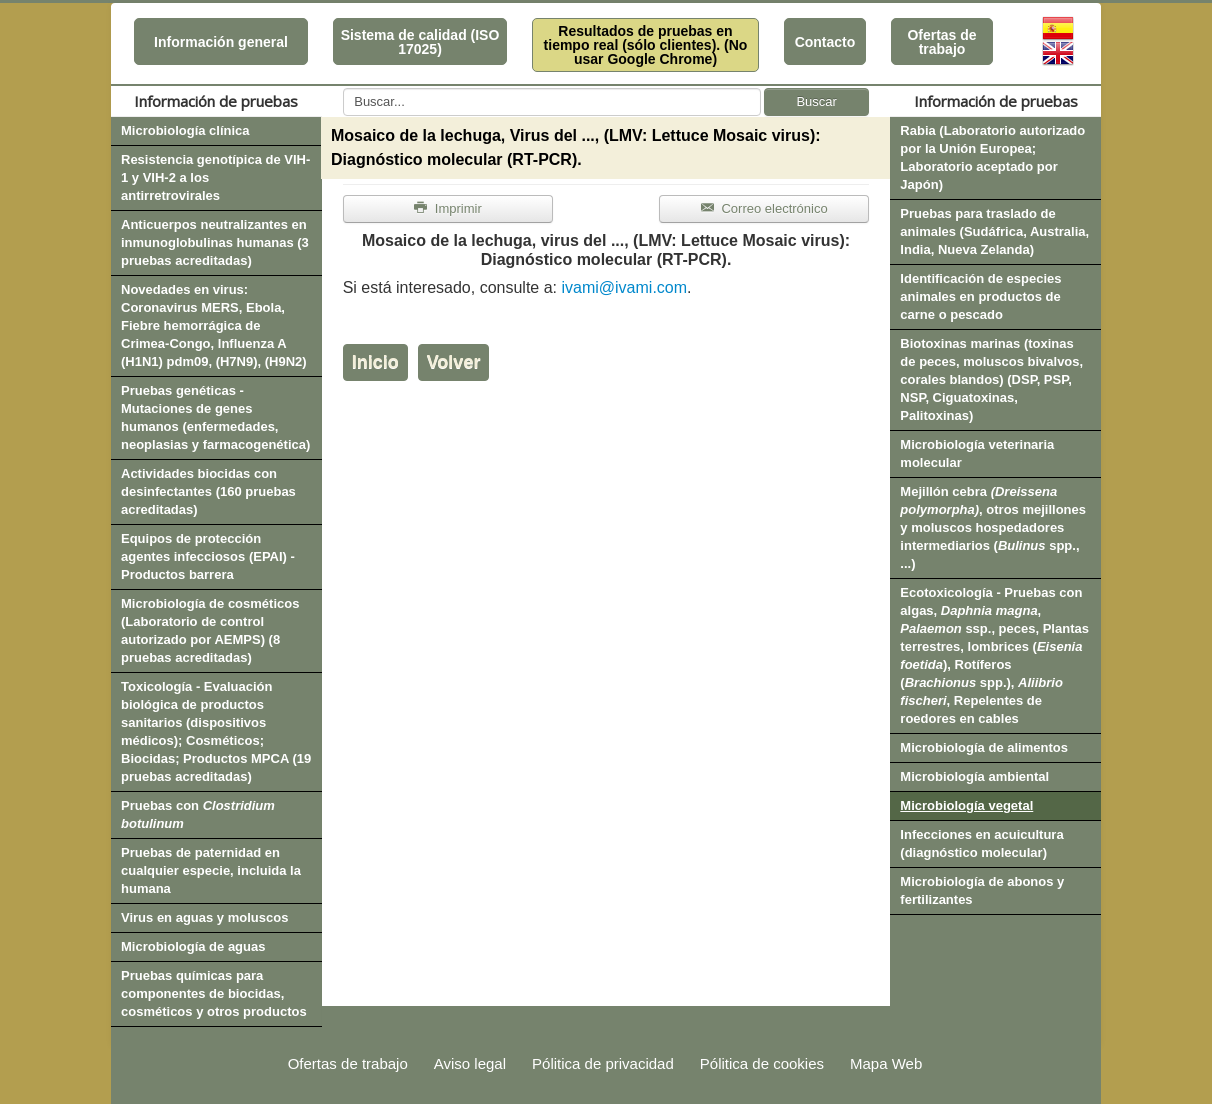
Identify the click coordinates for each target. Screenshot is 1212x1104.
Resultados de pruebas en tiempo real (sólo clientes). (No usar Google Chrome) (646, 45)
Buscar (816, 101)
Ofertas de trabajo (941, 42)
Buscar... (343, 88)
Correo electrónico (764, 208)
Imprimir (448, 208)
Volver (454, 362)
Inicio (375, 362)
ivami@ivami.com (624, 287)
